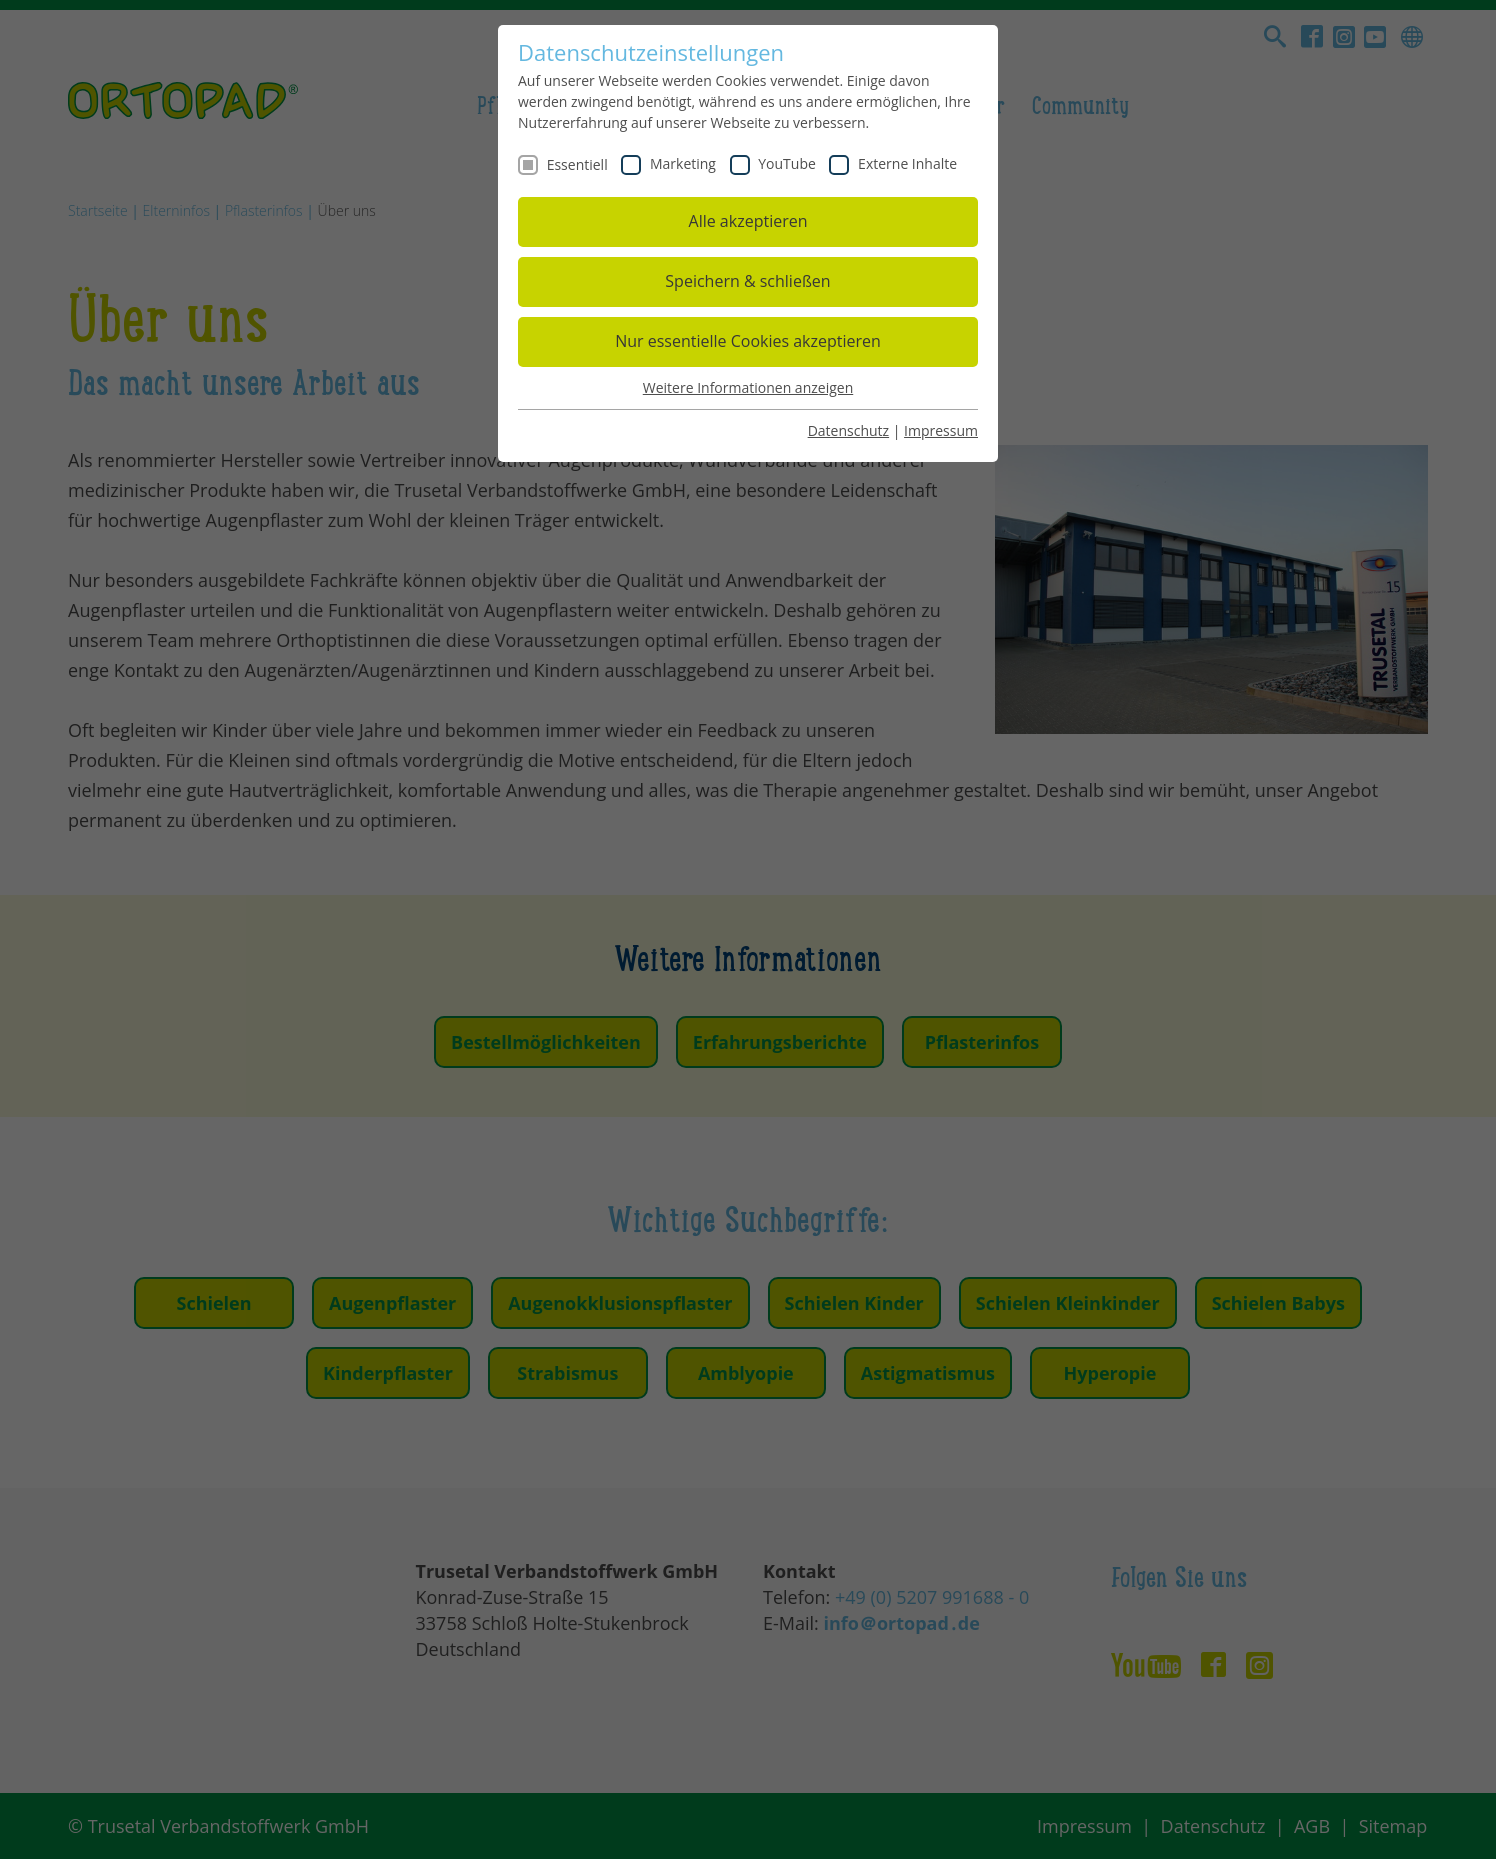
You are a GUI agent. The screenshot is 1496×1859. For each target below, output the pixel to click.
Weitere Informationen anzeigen (748, 387)
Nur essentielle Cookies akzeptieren (748, 341)
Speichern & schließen (747, 281)
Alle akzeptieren (748, 221)
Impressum (941, 430)
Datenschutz (848, 430)
